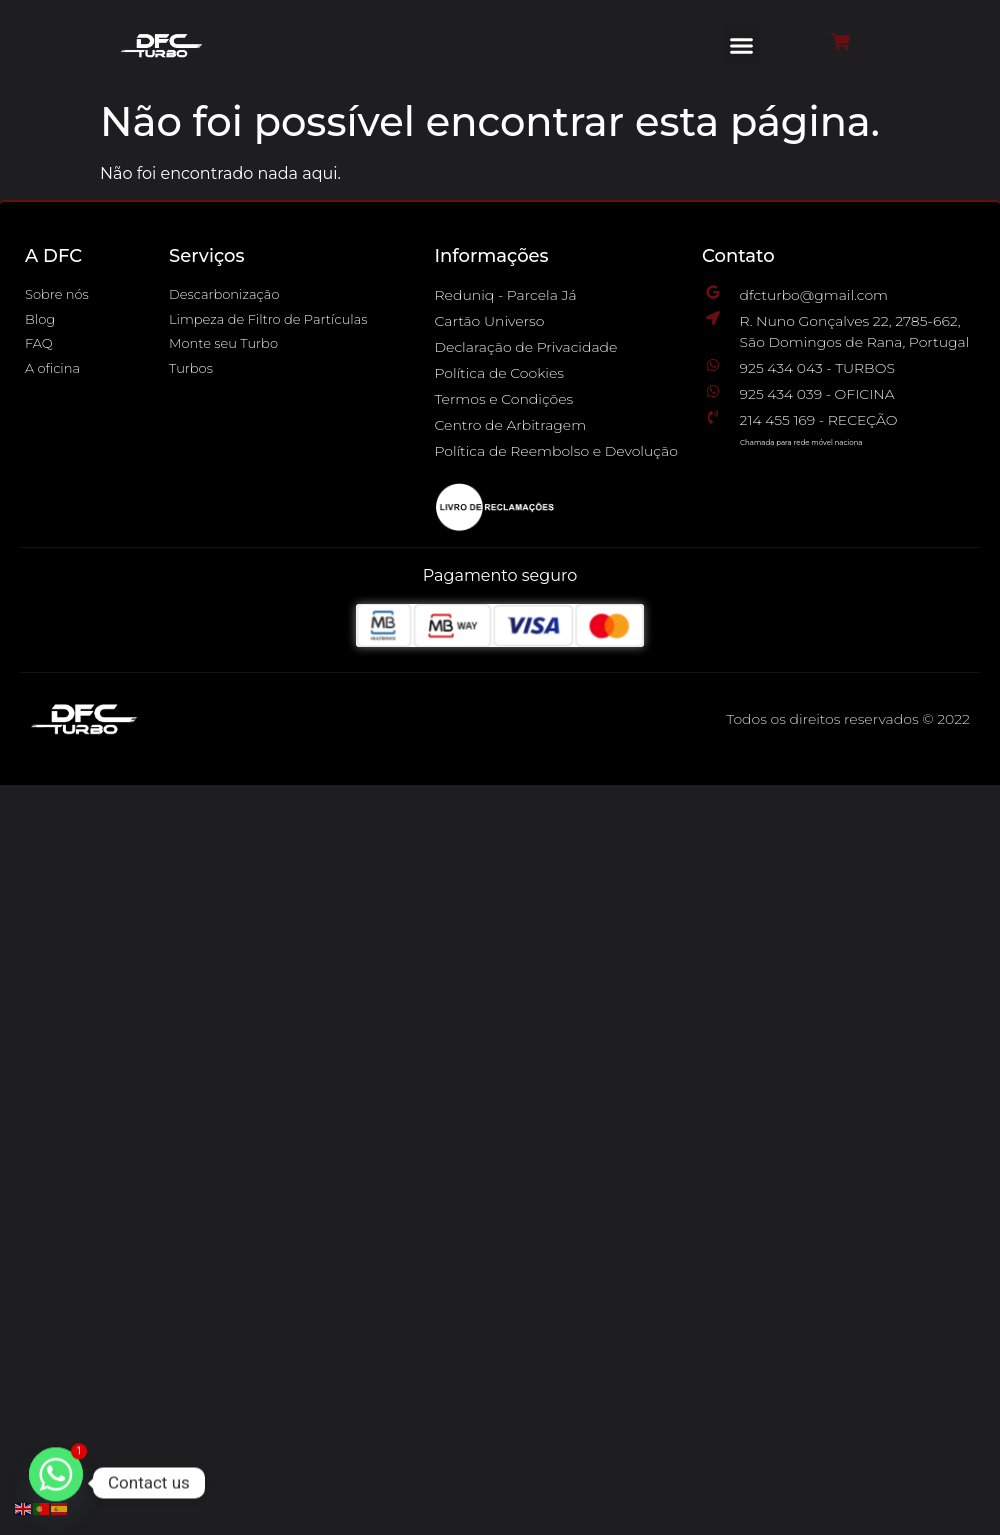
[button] (742, 45)
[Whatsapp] (56, 1483)
